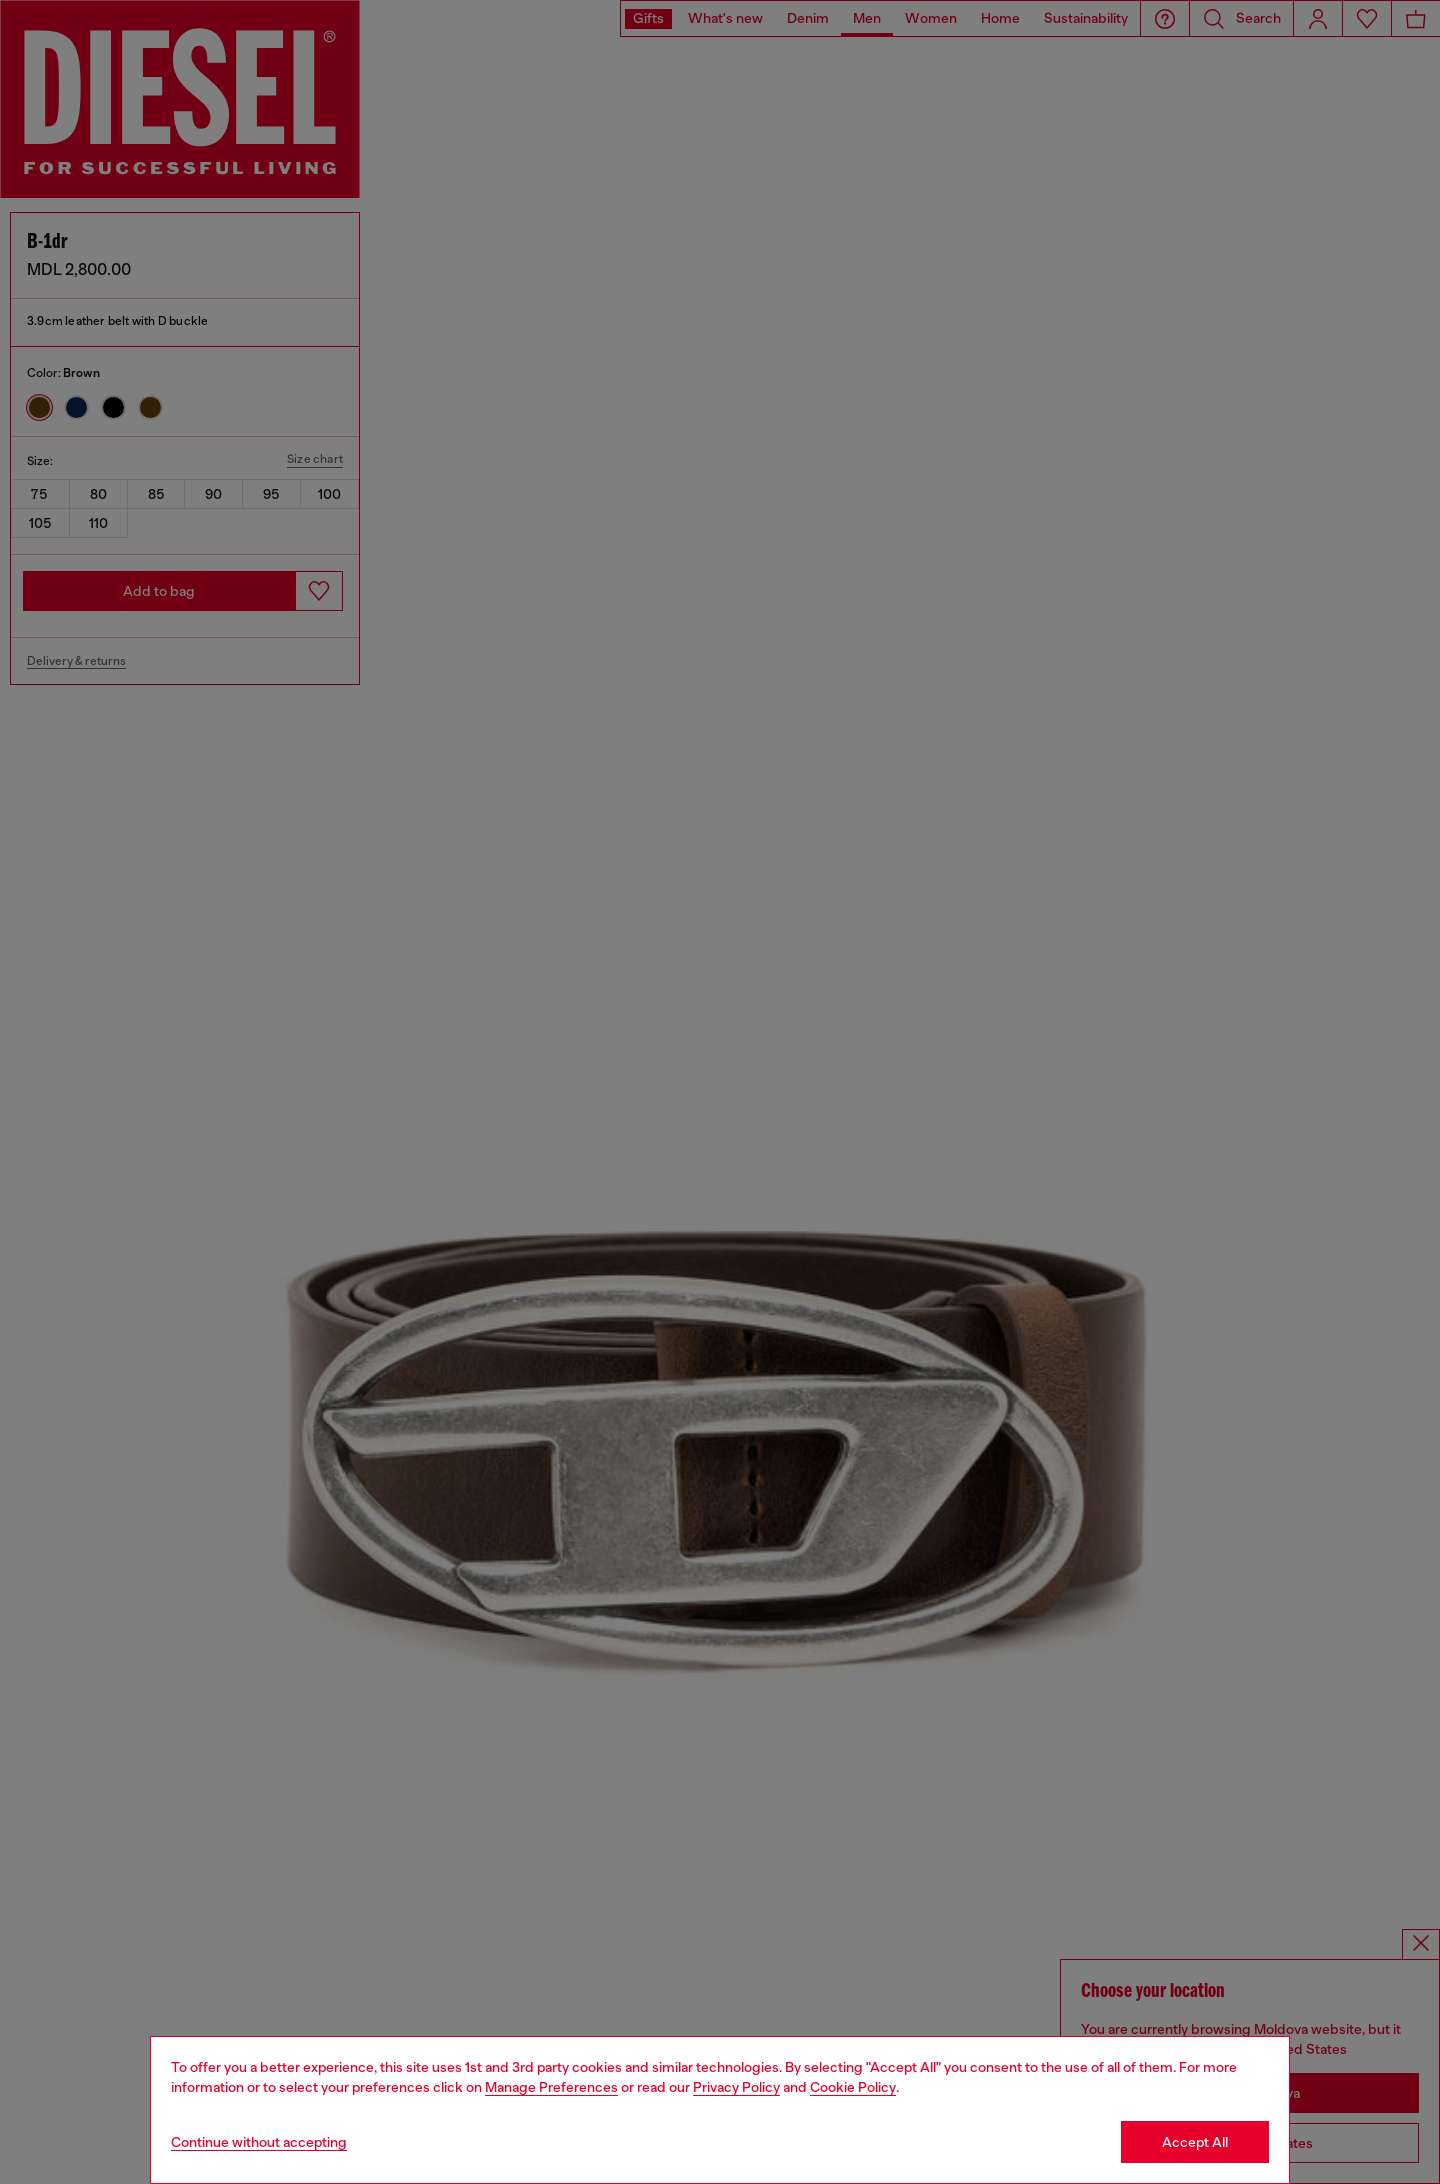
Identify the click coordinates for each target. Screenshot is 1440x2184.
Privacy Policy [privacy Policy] (736, 2087)
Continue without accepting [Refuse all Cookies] (259, 2142)
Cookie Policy (853, 2087)
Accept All (1195, 2142)
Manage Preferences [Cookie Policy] (551, 2087)
